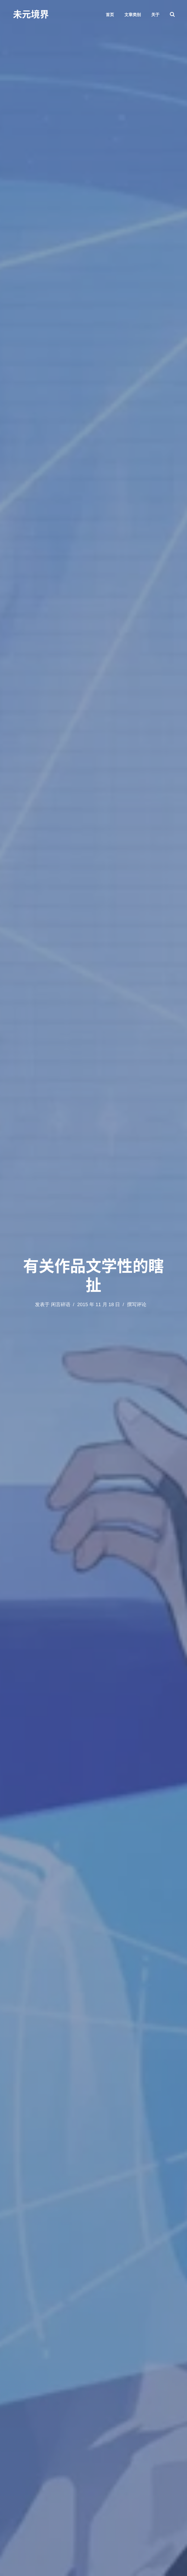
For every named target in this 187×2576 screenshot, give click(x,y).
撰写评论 (136, 1304)
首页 (110, 14)
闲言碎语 (60, 1304)
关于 (155, 14)
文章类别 (132, 14)
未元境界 (31, 13)
